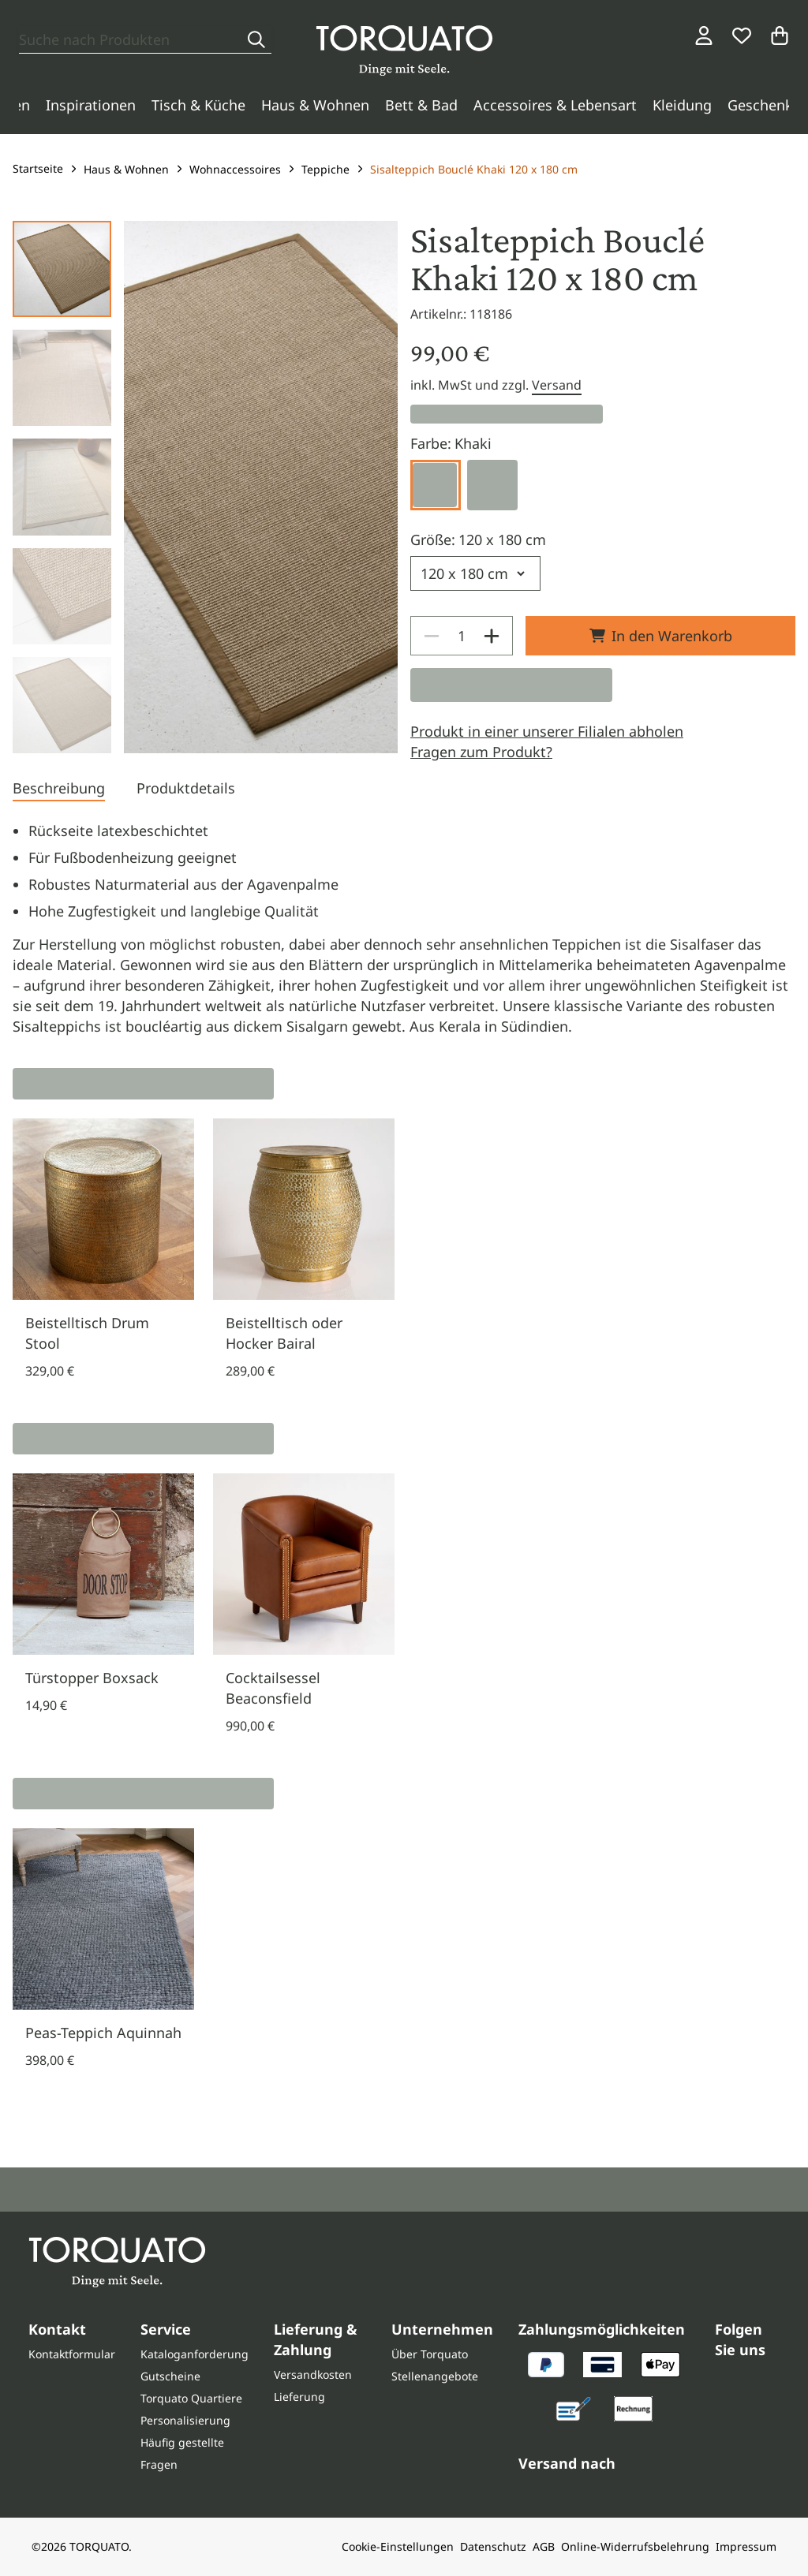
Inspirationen (91, 104)
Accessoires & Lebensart (555, 104)
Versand (557, 385)
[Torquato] (404, 50)
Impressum (746, 2546)
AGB (544, 2546)
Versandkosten (313, 2374)
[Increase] (491, 635)
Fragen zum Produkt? (481, 751)
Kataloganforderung (194, 2353)
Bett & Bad (421, 104)
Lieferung (299, 2396)
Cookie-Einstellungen (398, 2546)
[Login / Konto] (703, 35)
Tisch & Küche (198, 104)
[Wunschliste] (741, 35)
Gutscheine (170, 2376)
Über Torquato (429, 2353)
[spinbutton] (462, 635)
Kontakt (57, 2329)
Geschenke (764, 104)
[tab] (59, 789)
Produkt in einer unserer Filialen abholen (546, 731)
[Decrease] (432, 635)
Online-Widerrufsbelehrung (635, 2546)
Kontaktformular (71, 2353)
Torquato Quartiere (191, 2398)
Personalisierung (185, 2420)
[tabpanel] (404, 928)
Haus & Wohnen (315, 104)
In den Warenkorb (660, 635)
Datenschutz (493, 2546)
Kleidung (682, 104)
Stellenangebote (434, 2376)
